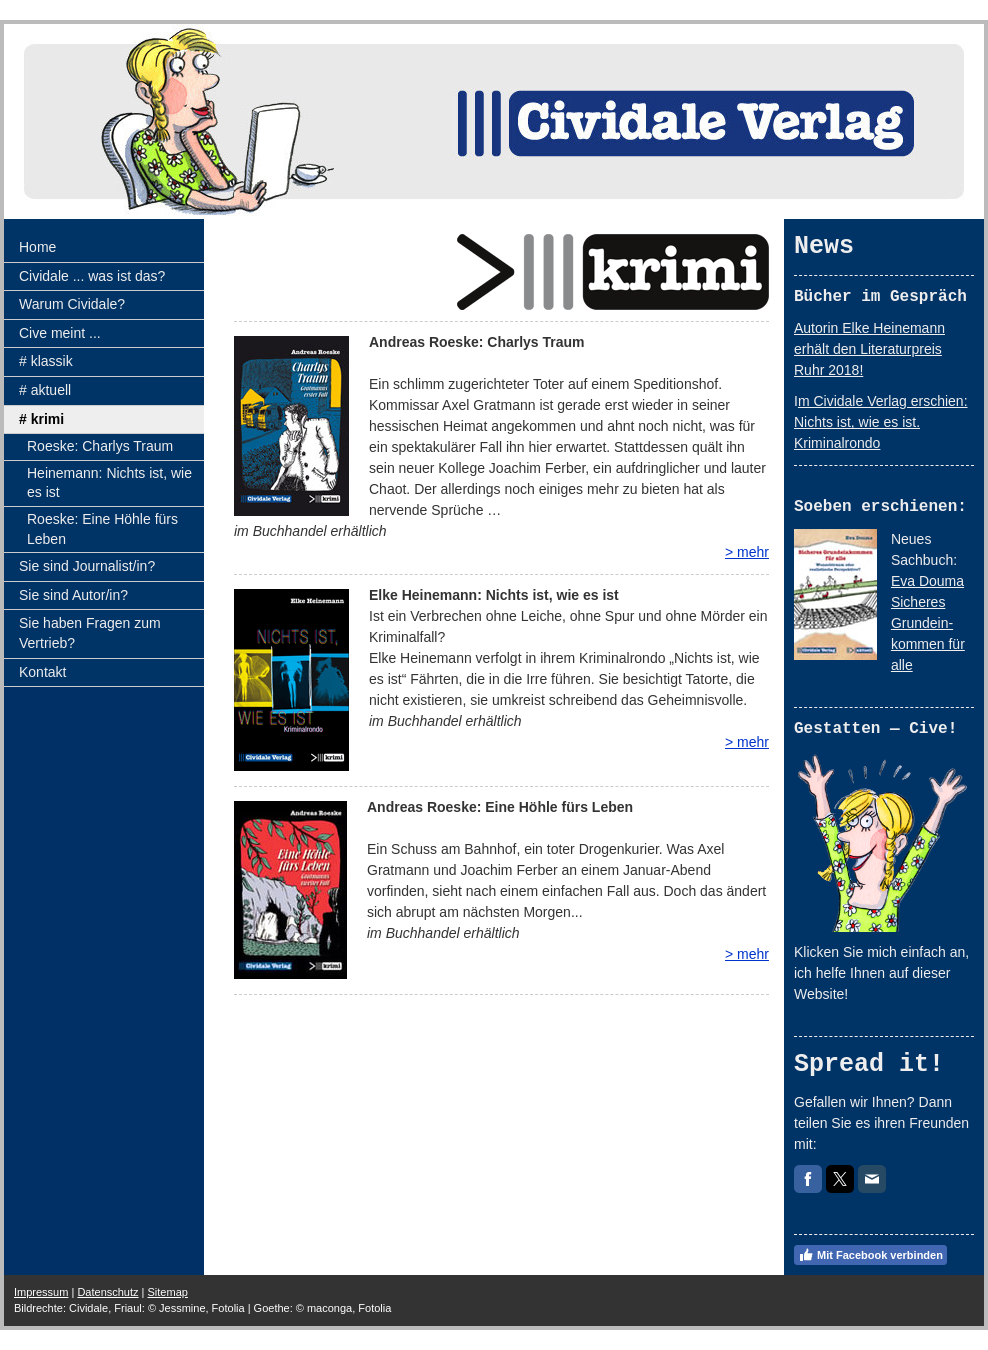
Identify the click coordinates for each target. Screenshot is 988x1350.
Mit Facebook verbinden (870, 1255)
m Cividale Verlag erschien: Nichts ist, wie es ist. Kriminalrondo (881, 422)
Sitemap (168, 1292)
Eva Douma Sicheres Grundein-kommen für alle (928, 623)
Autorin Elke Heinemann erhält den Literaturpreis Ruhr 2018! (869, 349)
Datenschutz (107, 1292)
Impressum (41, 1292)
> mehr (747, 552)
